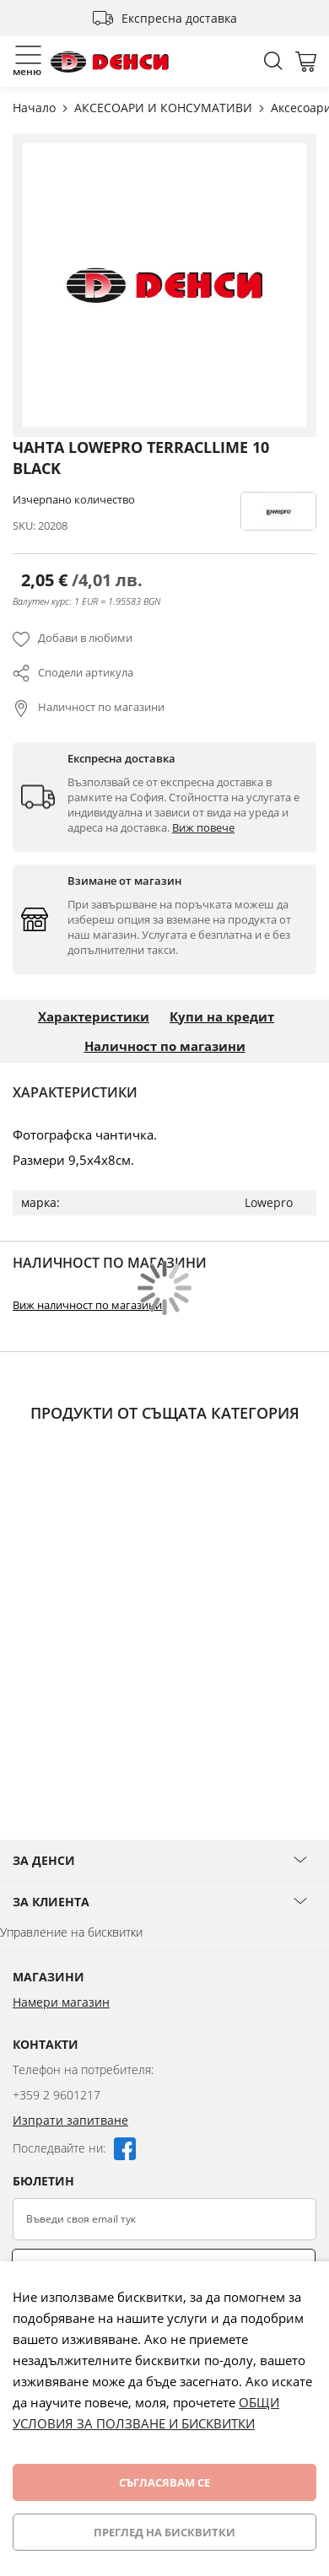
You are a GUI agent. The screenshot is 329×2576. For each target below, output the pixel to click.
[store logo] (110, 62)
